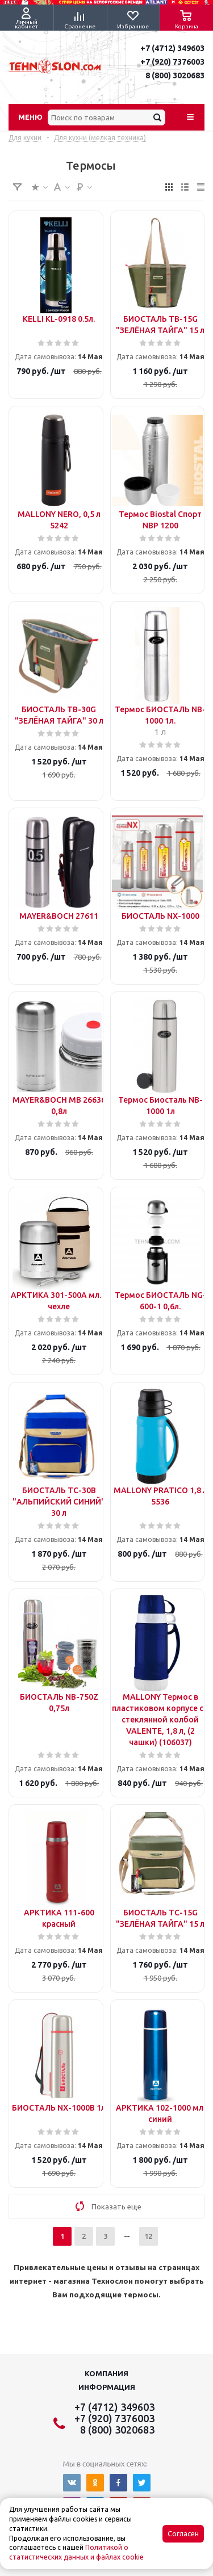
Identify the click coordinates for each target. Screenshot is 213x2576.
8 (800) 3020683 (174, 75)
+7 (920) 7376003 (172, 62)
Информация (106, 2387)
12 (148, 2236)
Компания (106, 2373)
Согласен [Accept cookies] (183, 2533)
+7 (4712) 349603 (172, 48)
